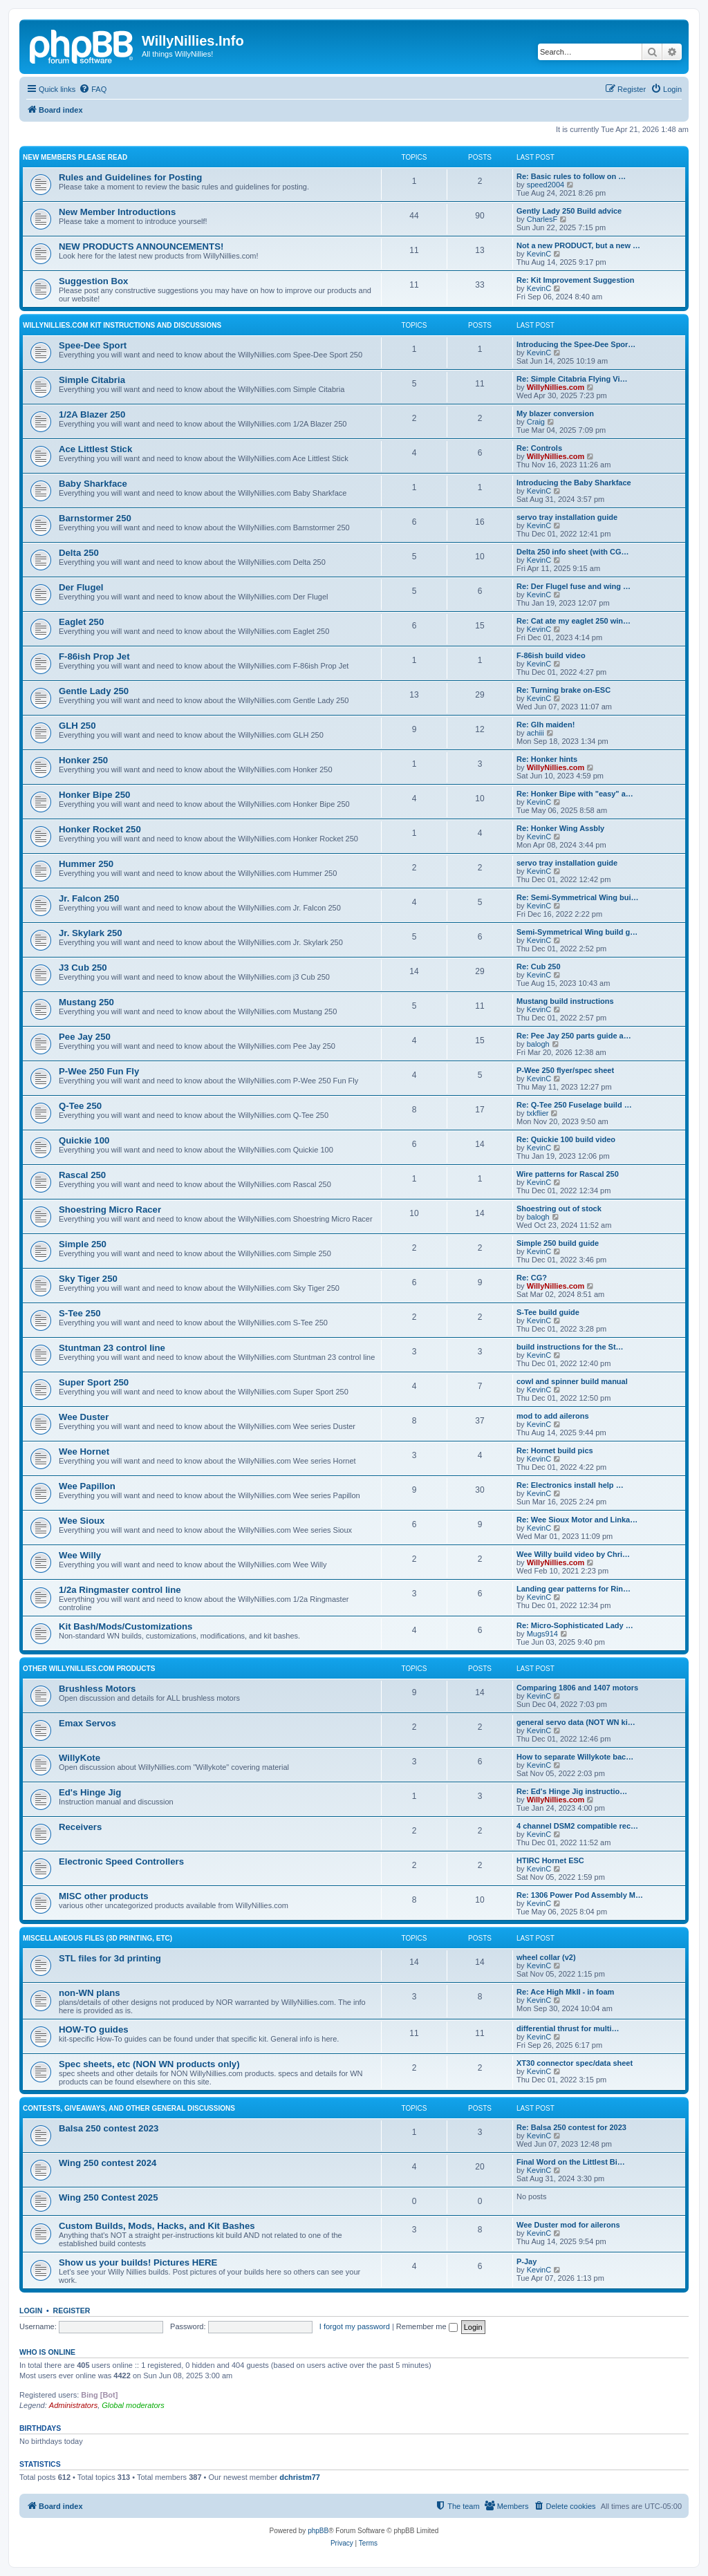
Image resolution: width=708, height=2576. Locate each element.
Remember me (427, 2326)
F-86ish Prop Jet (94, 656)
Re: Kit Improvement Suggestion (575, 280)
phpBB (318, 2531)
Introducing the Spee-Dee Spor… (575, 344)
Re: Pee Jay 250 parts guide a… (573, 1036)
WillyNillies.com (556, 387)
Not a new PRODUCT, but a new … (578, 245)
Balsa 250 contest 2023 (108, 2128)
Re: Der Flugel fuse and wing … (573, 586)
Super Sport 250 (94, 1382)
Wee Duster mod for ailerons (568, 2225)
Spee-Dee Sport (93, 345)
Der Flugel (81, 587)
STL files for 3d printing (110, 1958)
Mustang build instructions (565, 1001)
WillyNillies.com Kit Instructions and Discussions (122, 325)
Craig (536, 422)
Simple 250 (82, 1244)
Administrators (73, 2405)
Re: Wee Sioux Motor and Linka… (576, 1519)
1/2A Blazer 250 (92, 414)
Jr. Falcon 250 (89, 898)
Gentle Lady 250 (94, 691)
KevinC (539, 254)
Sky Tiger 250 (88, 1278)
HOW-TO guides (94, 2029)
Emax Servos (87, 1723)
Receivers (80, 1827)
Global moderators (133, 2405)
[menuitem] (92, 89)
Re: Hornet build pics (554, 1450)
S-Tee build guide (547, 1312)
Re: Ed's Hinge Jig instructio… (571, 1791)
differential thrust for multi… (568, 2028)
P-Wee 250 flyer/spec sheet (565, 1070)
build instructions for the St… (570, 1347)
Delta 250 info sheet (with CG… (572, 552)
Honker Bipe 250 (94, 795)
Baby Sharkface (93, 483)
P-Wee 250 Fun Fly (99, 1071)
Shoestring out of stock (559, 1208)
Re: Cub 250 (538, 966)
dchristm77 (299, 2477)
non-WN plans (89, 1993)
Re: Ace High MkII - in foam (565, 1992)
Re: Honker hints (546, 759)
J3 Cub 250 (83, 967)
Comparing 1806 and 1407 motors (577, 1687)
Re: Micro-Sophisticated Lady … (574, 1625)
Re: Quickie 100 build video (565, 1139)
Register (72, 2310)
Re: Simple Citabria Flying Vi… (572, 379)
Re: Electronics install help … (570, 1485)
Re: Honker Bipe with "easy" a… (574, 794)
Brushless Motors (97, 1688)
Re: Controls (539, 448)
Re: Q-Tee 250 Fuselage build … (574, 1105)
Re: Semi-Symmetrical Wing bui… (577, 897)
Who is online (47, 2352)
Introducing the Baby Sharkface (573, 482)
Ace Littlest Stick (95, 449)
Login (30, 2310)
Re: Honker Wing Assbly (560, 828)
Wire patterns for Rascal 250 (567, 1174)
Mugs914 (542, 1634)
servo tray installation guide (566, 517)
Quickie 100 (84, 1140)
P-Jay (526, 2261)
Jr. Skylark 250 (90, 933)
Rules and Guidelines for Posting (130, 177)
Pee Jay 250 (85, 1037)
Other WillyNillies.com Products (89, 1668)
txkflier (538, 1113)
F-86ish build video (551, 655)
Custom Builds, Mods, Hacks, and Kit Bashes (157, 2226)
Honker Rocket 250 (100, 829)
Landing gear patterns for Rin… (573, 1589)
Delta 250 (79, 553)
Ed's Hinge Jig (90, 1792)
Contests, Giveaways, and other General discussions (129, 2108)
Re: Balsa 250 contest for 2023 (571, 2127)
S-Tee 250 (80, 1313)
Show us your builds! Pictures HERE (138, 2262)
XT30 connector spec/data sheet (574, 2063)
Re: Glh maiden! (545, 724)
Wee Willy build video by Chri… (573, 1554)
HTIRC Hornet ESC (550, 1860)
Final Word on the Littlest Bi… (570, 2162)
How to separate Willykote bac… (574, 1757)
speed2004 (545, 184)
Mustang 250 (86, 1002)
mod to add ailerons (552, 1416)
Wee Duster (84, 1417)
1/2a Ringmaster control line (120, 1590)
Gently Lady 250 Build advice (569, 211)
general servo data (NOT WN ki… (575, 1722)
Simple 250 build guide (557, 1243)
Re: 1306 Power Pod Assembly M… (579, 1895)
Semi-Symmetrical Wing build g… (576, 932)
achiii (535, 733)
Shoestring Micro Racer (110, 1209)
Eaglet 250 (81, 622)
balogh (538, 1044)
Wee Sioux (81, 1520)
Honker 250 (83, 760)
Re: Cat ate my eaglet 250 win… (573, 621)
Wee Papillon (87, 1486)
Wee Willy (80, 1555)
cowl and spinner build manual (572, 1381)
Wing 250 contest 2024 (107, 2163)
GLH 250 (77, 725)
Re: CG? (531, 1277)
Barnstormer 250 (95, 518)
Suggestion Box (93, 281)
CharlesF (542, 219)
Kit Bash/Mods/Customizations (125, 1626)
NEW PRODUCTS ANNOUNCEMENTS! (141, 246)
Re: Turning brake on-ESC (563, 690)
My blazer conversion (555, 413)
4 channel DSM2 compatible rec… (577, 1826)
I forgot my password (354, 2326)
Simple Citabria (92, 380)
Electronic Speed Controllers (121, 1861)
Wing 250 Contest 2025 (108, 2197)
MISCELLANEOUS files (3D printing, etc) (97, 1938)
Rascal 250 (82, 1175)
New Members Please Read (75, 157)
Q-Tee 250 (80, 1106)
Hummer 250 (86, 864)
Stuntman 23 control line (112, 1348)
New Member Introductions (117, 212)
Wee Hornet (84, 1451)
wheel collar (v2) (546, 1957)
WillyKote (79, 1758)
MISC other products (104, 1896)
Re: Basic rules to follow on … (571, 176)
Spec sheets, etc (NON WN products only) (149, 2064)
